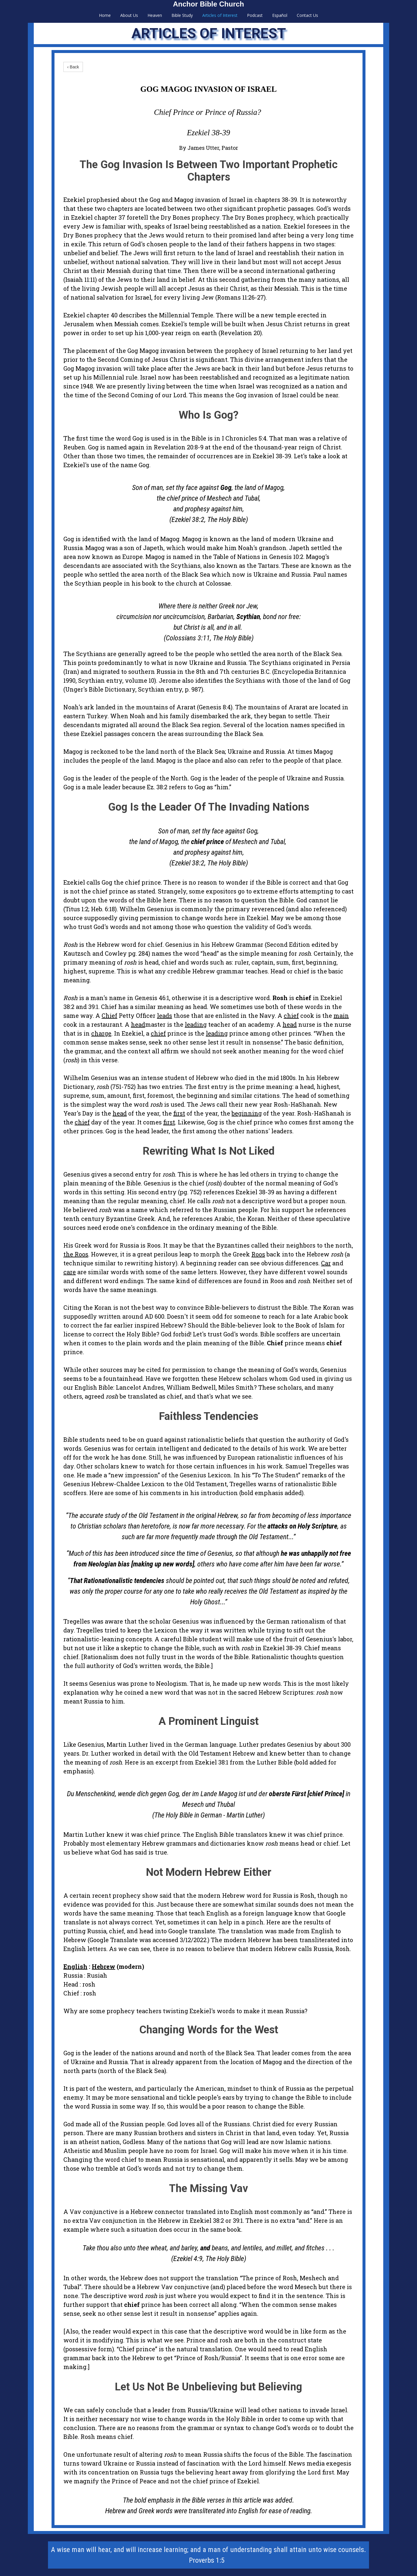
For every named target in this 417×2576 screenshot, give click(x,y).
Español (279, 15)
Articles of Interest (220, 15)
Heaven (154, 15)
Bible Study (182, 15)
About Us (129, 15)
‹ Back (73, 67)
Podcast (255, 15)
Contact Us (307, 15)
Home (105, 15)
